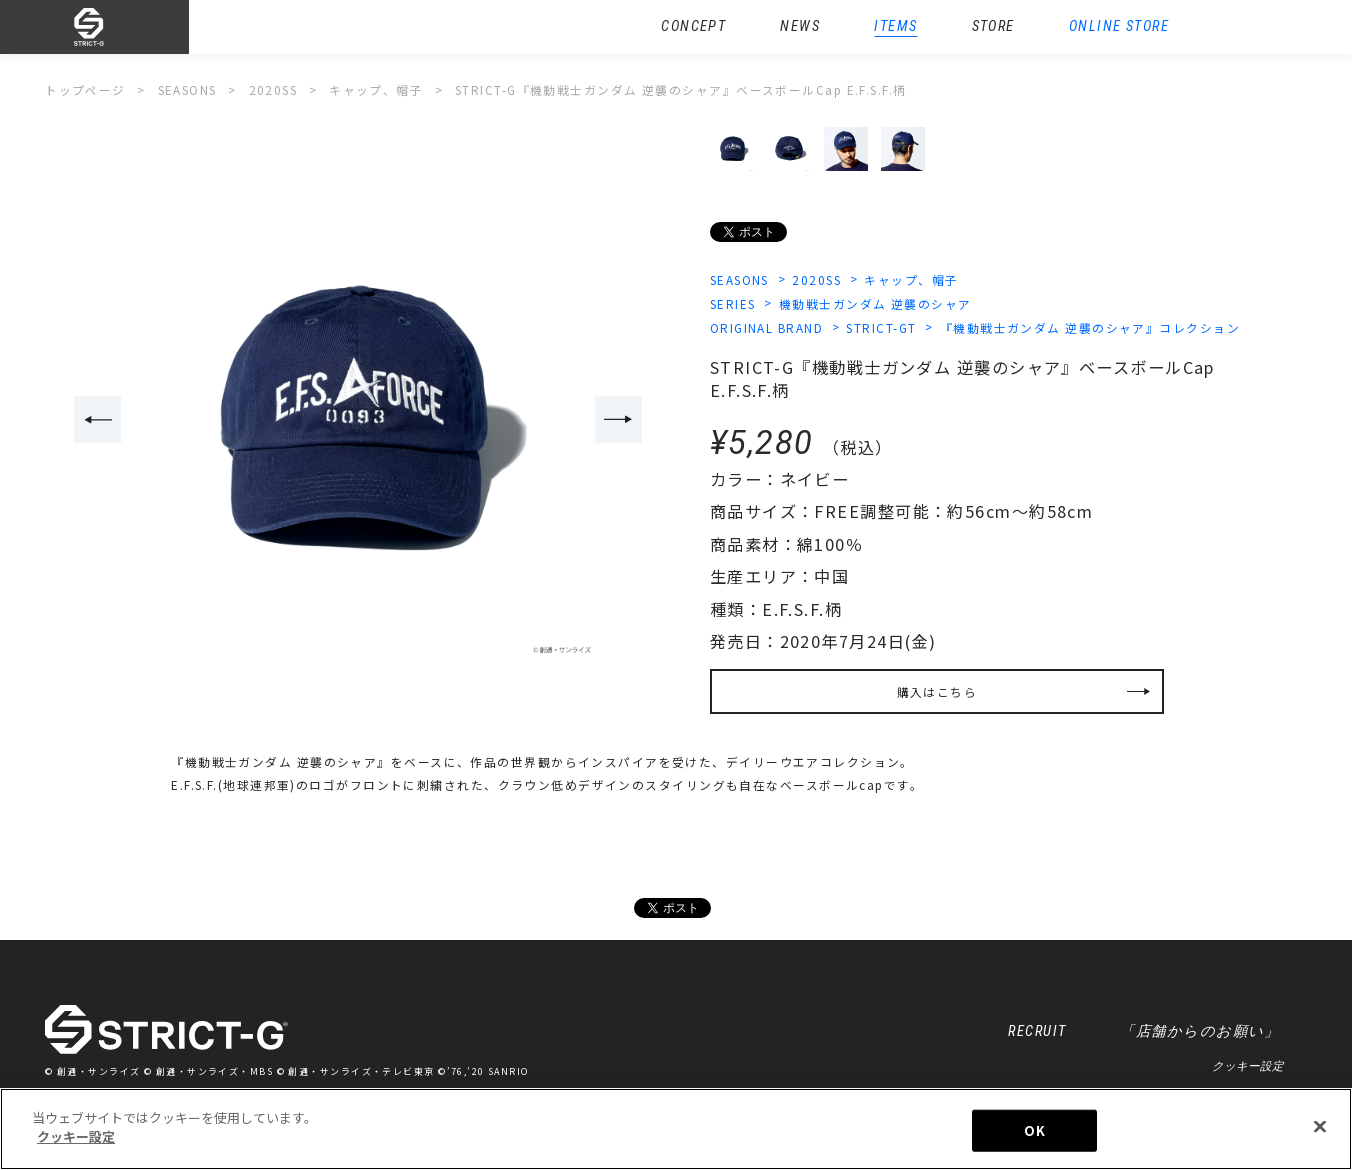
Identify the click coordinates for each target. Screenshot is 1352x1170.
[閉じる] (1320, 1127)
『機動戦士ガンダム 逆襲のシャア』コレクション (1090, 327)
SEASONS (739, 279)
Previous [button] (97, 419)
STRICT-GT (881, 327)
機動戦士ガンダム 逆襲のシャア (875, 303)
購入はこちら (937, 691)
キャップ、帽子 (911, 279)
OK (1034, 1130)
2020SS (816, 279)
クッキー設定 (1248, 1066)
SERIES (733, 303)
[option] (359, 421)
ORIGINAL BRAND (766, 327)
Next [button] (618, 419)
